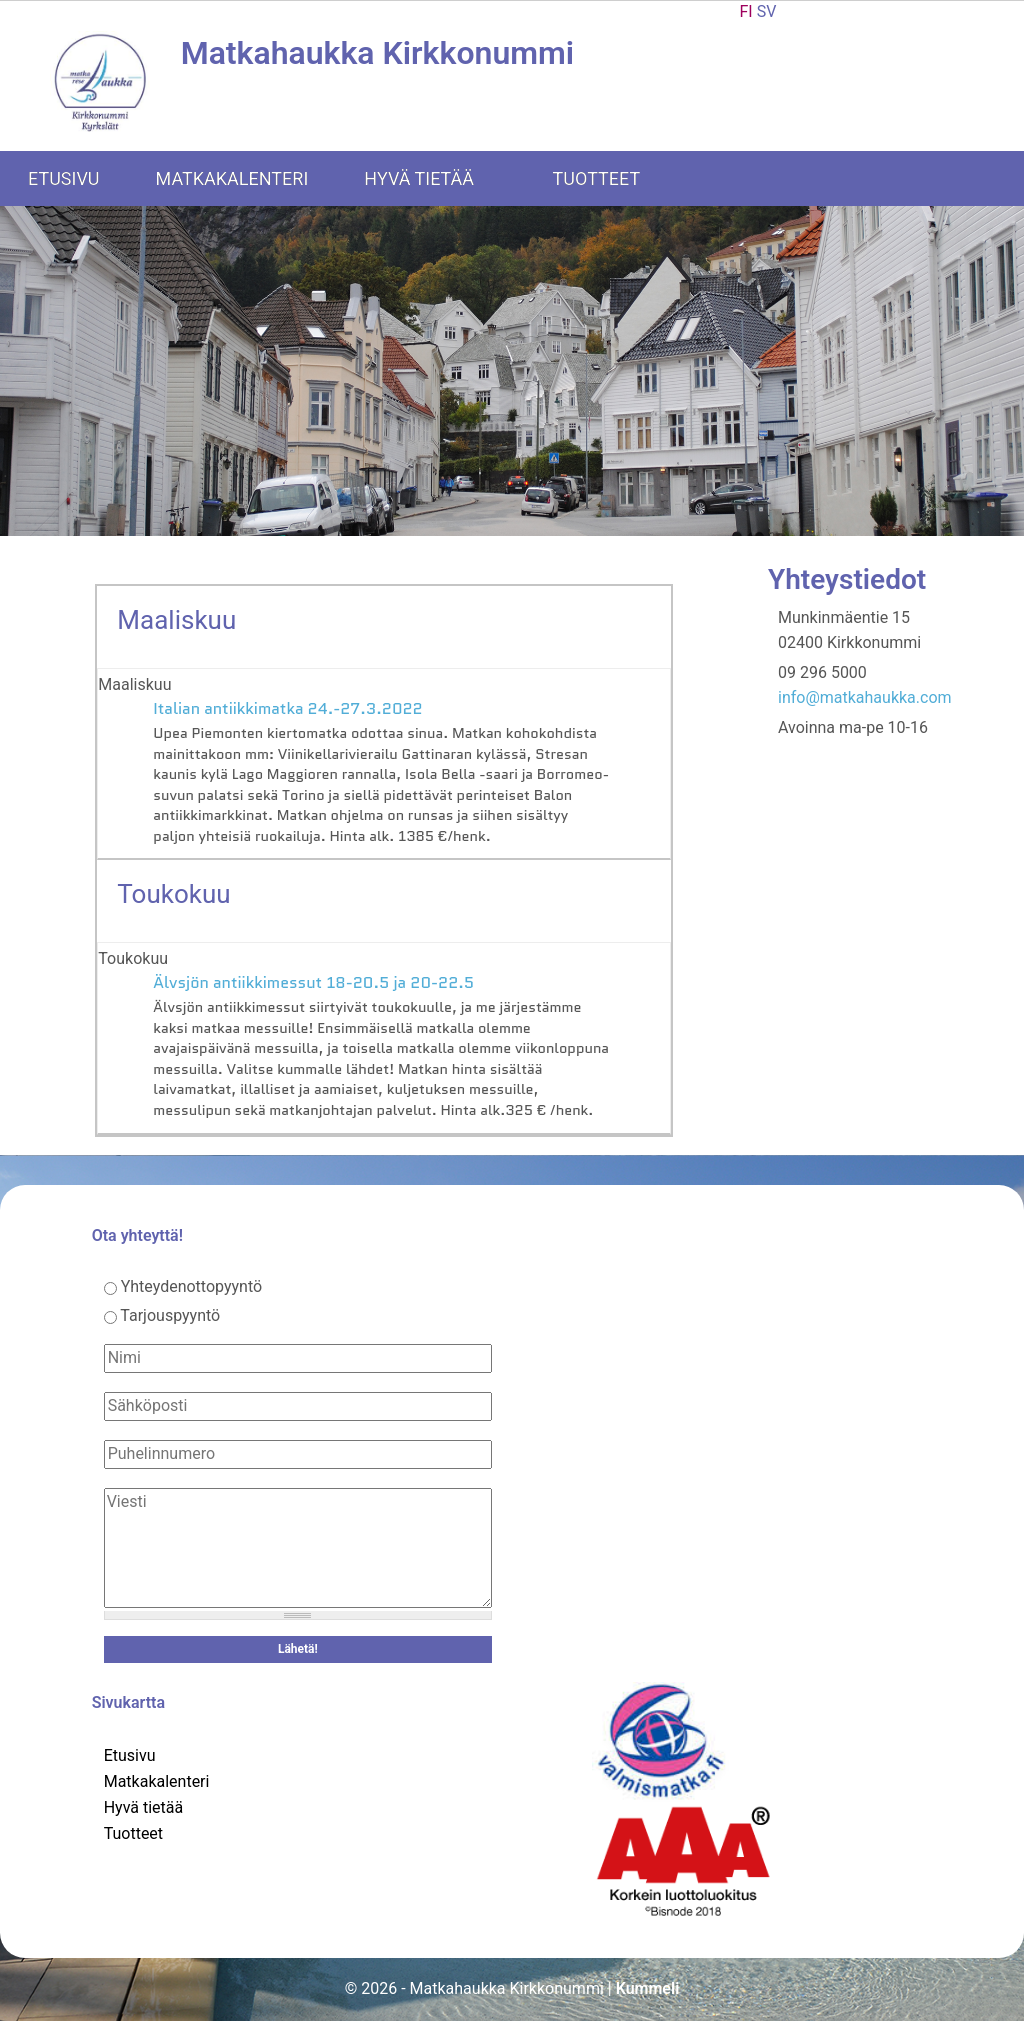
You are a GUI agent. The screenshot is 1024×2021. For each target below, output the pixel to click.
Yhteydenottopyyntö (192, 1286)
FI (745, 11)
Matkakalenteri (232, 178)
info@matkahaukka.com (865, 697)
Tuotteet (610, 178)
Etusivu (64, 178)
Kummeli (648, 1988)
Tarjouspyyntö (170, 1315)
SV (767, 11)
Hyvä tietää (432, 178)
